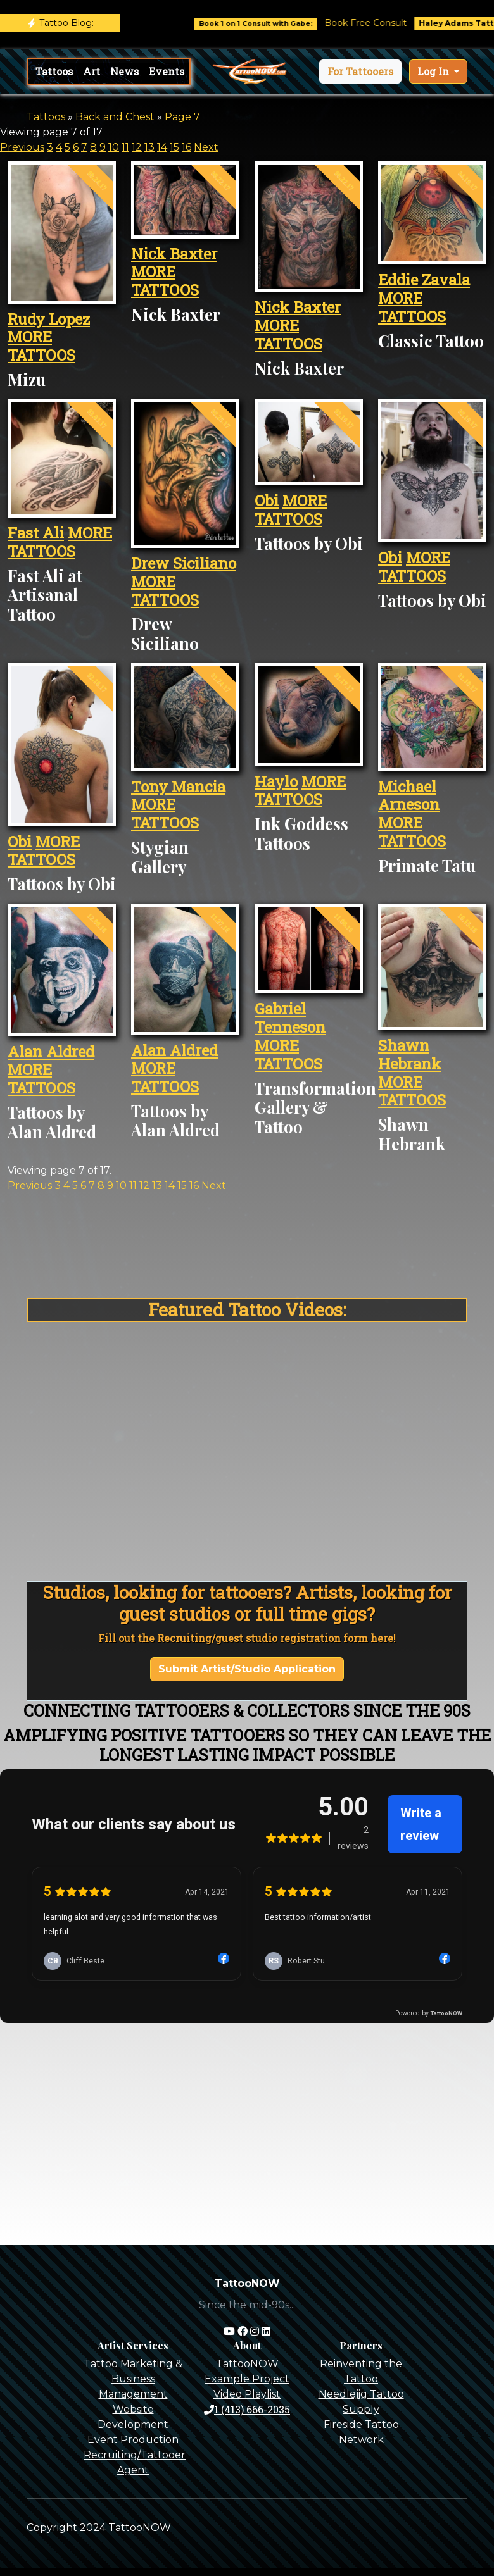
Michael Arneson (409, 795)
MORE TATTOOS (41, 346)
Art (91, 71)
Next (206, 147)
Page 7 (182, 117)
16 (186, 147)
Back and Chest (115, 117)
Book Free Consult (386, 22)
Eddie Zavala (424, 280)
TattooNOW (247, 2364)
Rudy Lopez (49, 319)
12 (137, 147)
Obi (267, 500)
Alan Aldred (51, 1052)
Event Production (133, 2440)
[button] (360, 71)
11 (125, 147)
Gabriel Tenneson (290, 1018)
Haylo (276, 781)
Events (166, 71)
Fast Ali (36, 533)
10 (113, 147)
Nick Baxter (174, 254)
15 (174, 147)
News (124, 71)
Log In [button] (434, 71)
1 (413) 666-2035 (247, 2409)
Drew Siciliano (183, 563)
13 (149, 147)
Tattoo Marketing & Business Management (133, 2379)
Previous (22, 147)
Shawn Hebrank (409, 1054)
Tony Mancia (178, 786)
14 (162, 147)
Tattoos (54, 71)
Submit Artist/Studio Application (247, 1669)
